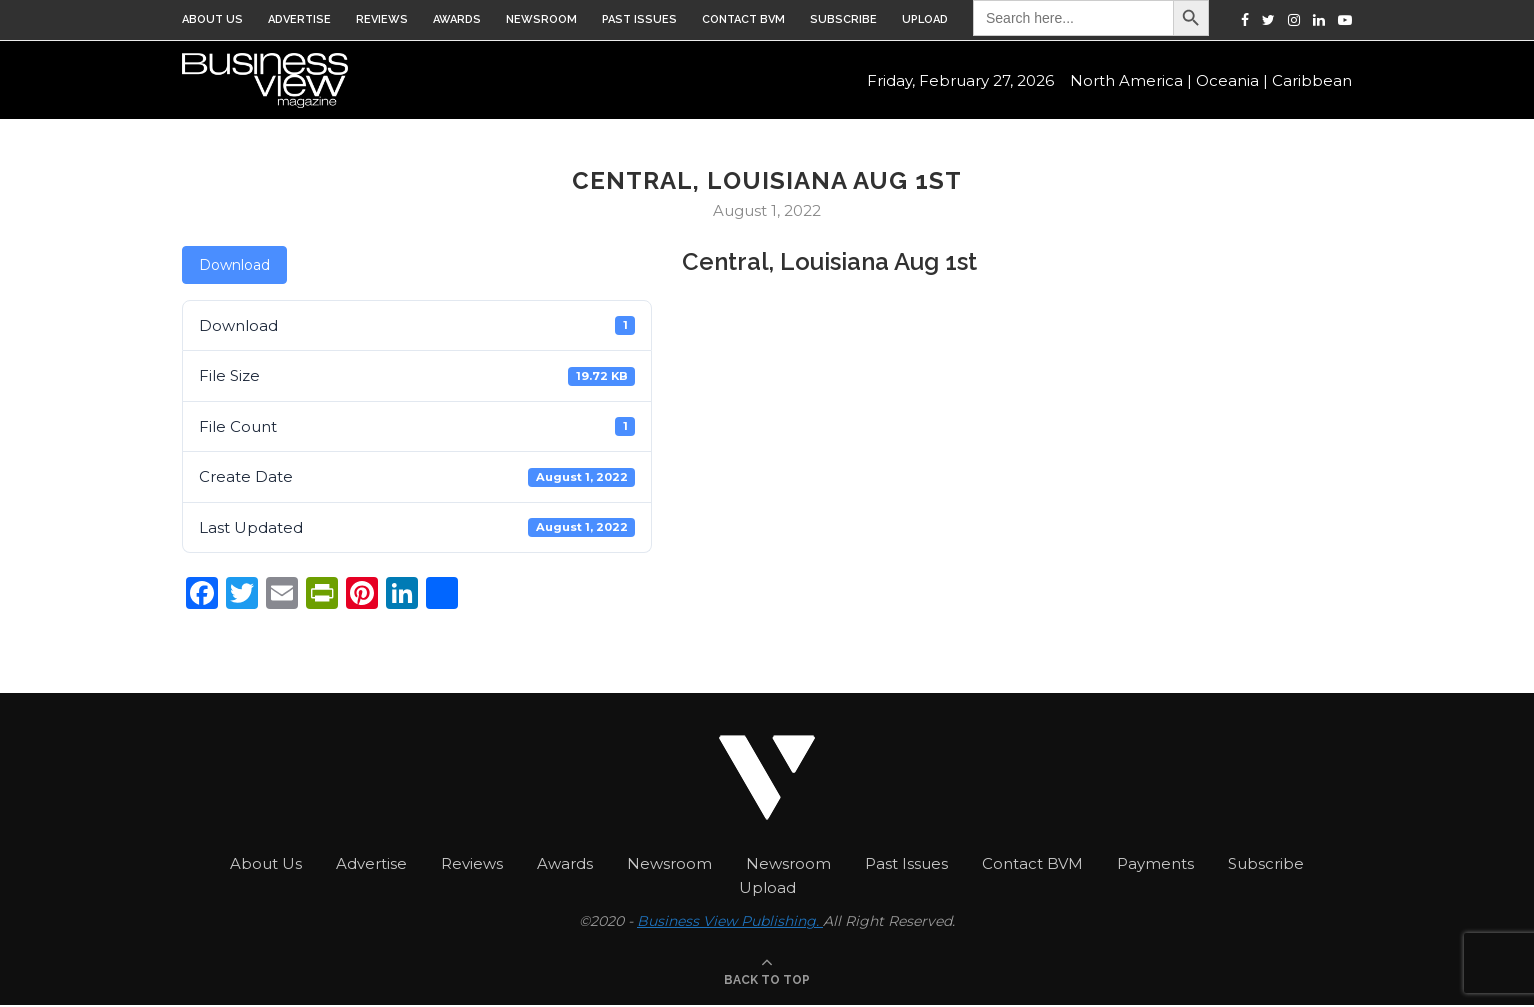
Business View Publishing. (730, 921)
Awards (457, 19)
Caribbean (1312, 80)
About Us (212, 19)
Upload (925, 19)
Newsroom (541, 19)
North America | (1131, 80)
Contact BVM (743, 19)
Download (234, 265)
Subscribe (843, 19)
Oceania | (1232, 80)
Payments (1155, 863)
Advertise (299, 19)
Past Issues (639, 19)
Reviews (382, 19)
